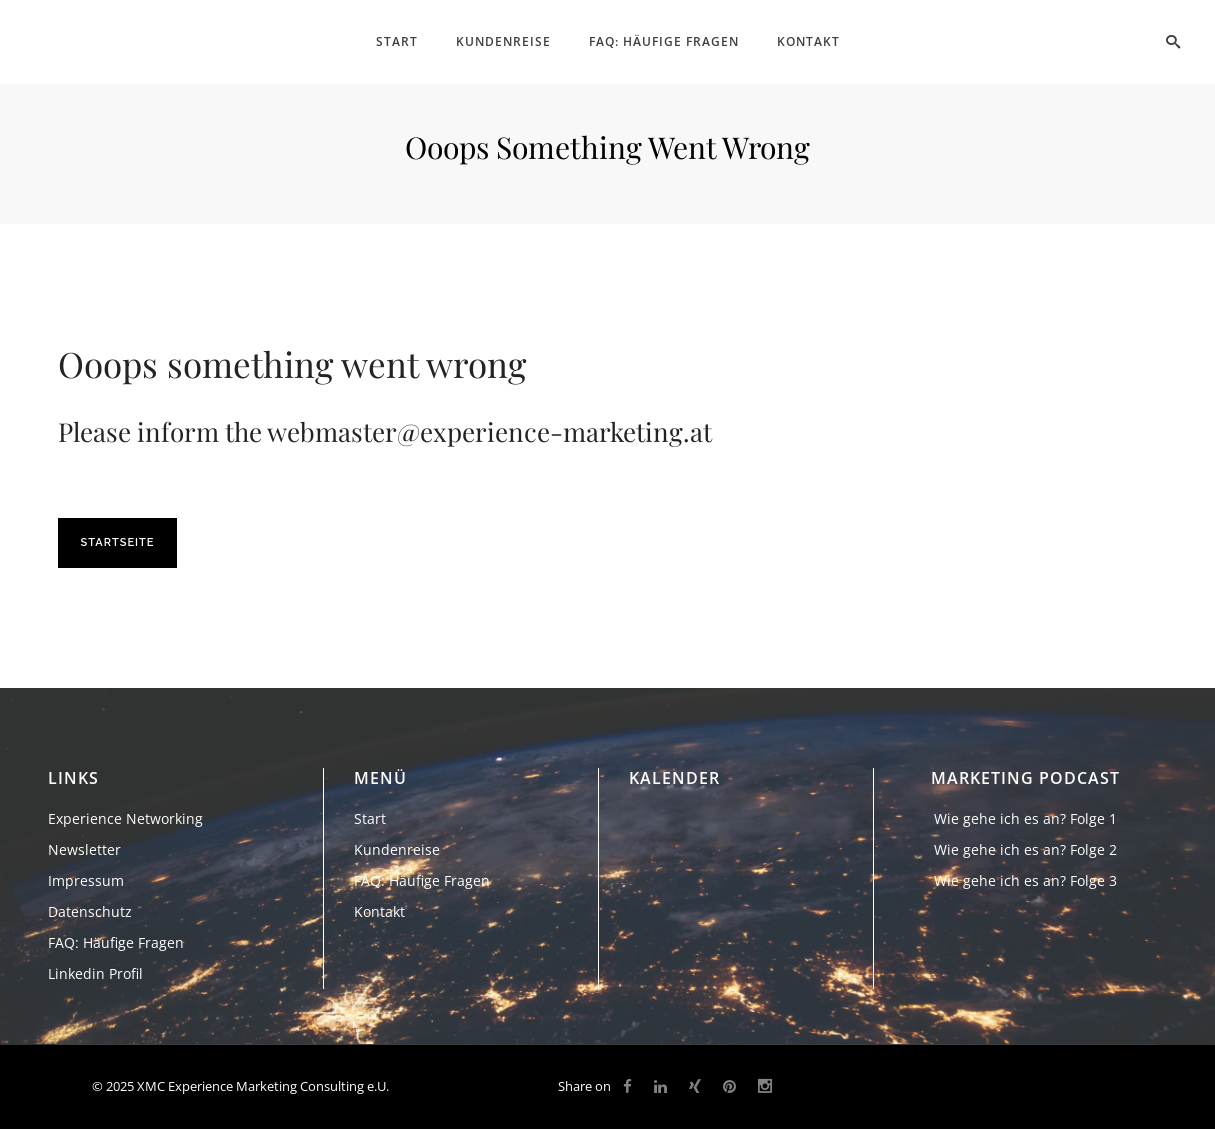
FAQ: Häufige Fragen (116, 942)
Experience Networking (125, 818)
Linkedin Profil (95, 973)
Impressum (86, 880)
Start (370, 818)
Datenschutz (90, 911)
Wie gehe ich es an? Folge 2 (1025, 849)
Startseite (118, 542)
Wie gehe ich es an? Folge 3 (1025, 880)
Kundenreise (397, 849)
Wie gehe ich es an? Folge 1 (1025, 818)
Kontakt (379, 911)
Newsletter (84, 849)
